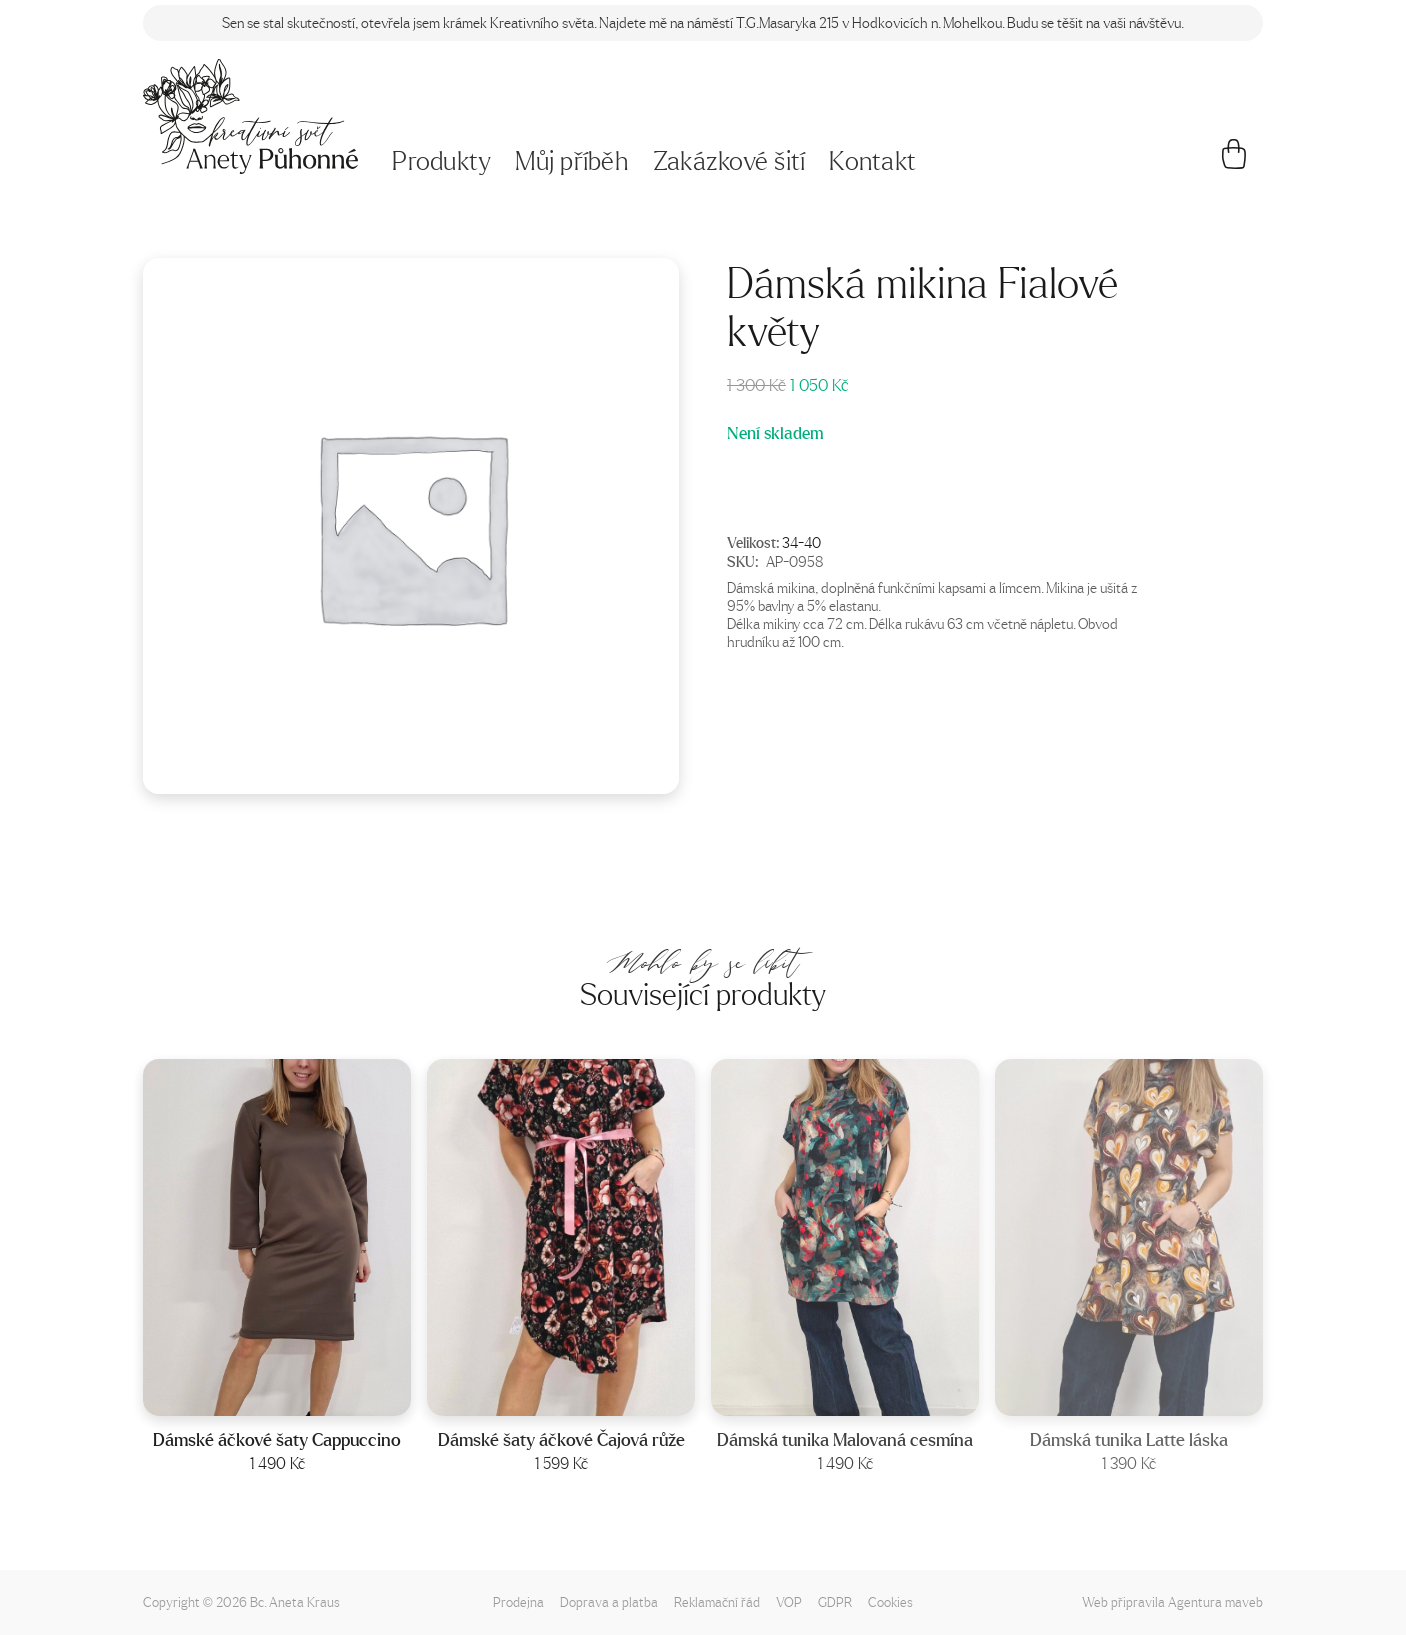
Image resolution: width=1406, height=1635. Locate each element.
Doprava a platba (609, 1601)
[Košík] (1234, 162)
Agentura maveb (1215, 1601)
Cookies (890, 1601)
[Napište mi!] (250, 116)
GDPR (835, 1601)
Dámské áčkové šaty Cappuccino (277, 1439)
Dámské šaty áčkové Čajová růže (561, 1439)
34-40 (801, 542)
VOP (789, 1601)
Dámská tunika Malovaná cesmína (845, 1439)
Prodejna (518, 1601)
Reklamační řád (717, 1601)
